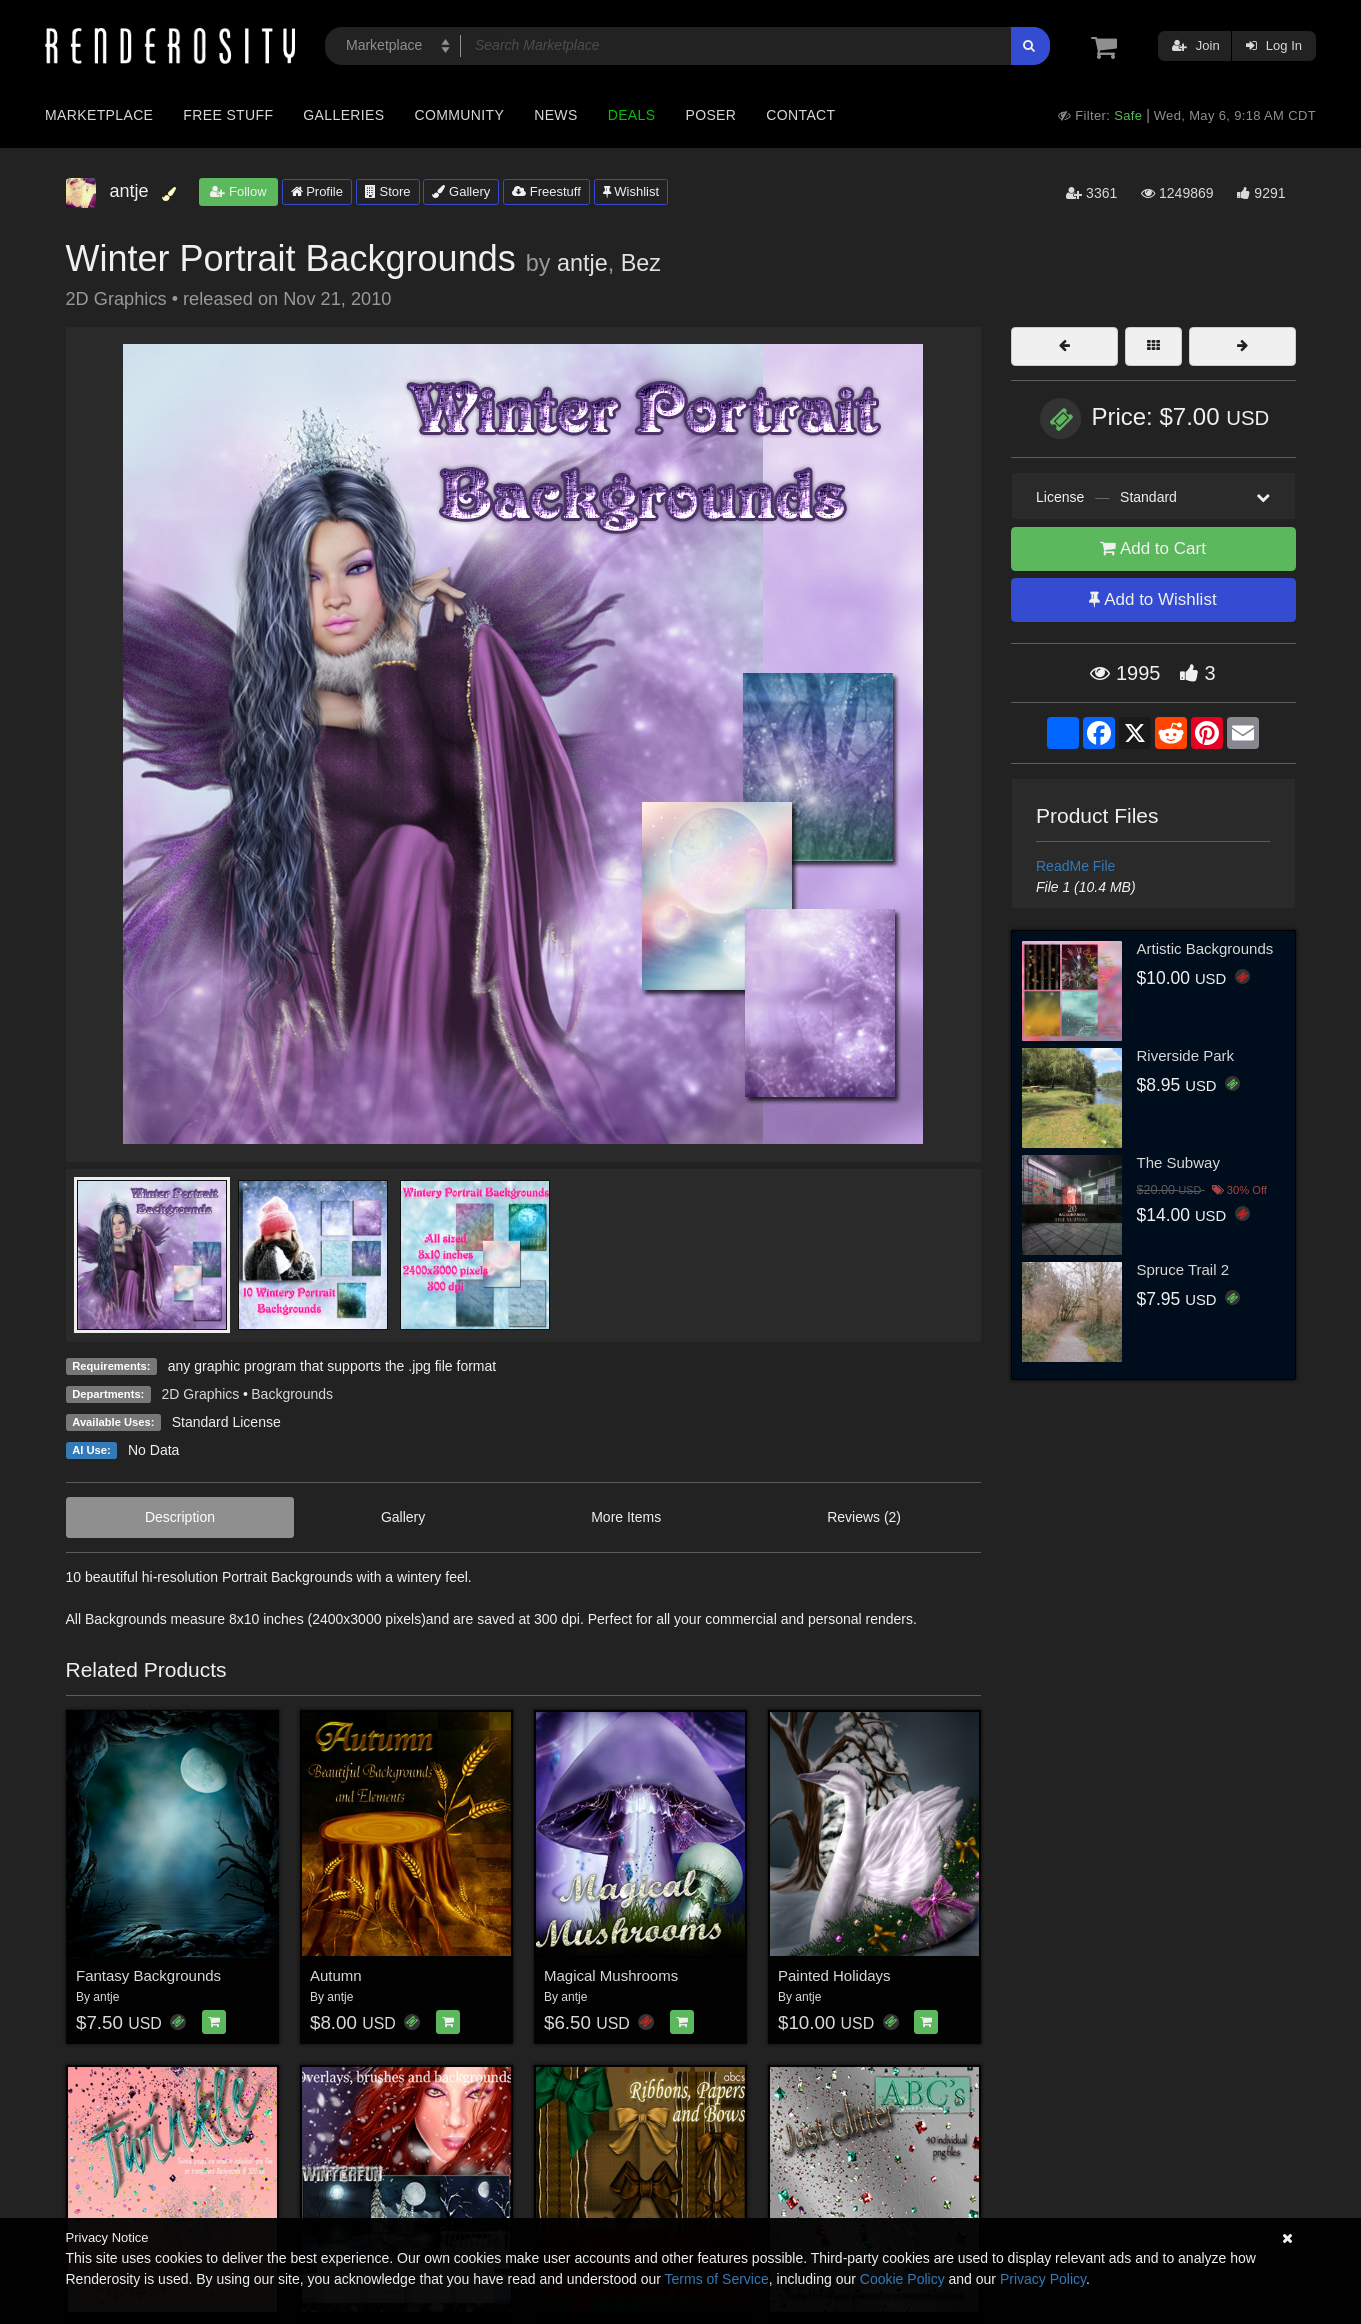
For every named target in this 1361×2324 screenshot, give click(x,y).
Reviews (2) (864, 1517)
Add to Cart (1153, 548)
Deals (632, 115)
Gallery (461, 191)
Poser (710, 115)
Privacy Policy (1043, 2279)
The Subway (1178, 1162)
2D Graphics (201, 1394)
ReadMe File (1075, 866)
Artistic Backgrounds (1205, 948)
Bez (641, 263)
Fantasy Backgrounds (148, 1975)
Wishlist (631, 191)
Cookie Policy (902, 2279)
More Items (626, 1517)
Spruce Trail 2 (1183, 1269)
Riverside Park (1186, 1055)
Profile (317, 191)
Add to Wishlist (1152, 599)
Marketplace (99, 115)
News (555, 115)
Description (180, 1517)
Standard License (226, 1422)
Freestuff (546, 191)
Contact (800, 115)
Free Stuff (228, 115)
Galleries (343, 115)
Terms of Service (717, 2279)
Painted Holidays (834, 1975)
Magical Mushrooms (611, 1975)
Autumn (336, 1975)
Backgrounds (292, 1394)
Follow (238, 191)
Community (460, 115)
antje (582, 263)
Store (388, 191)
